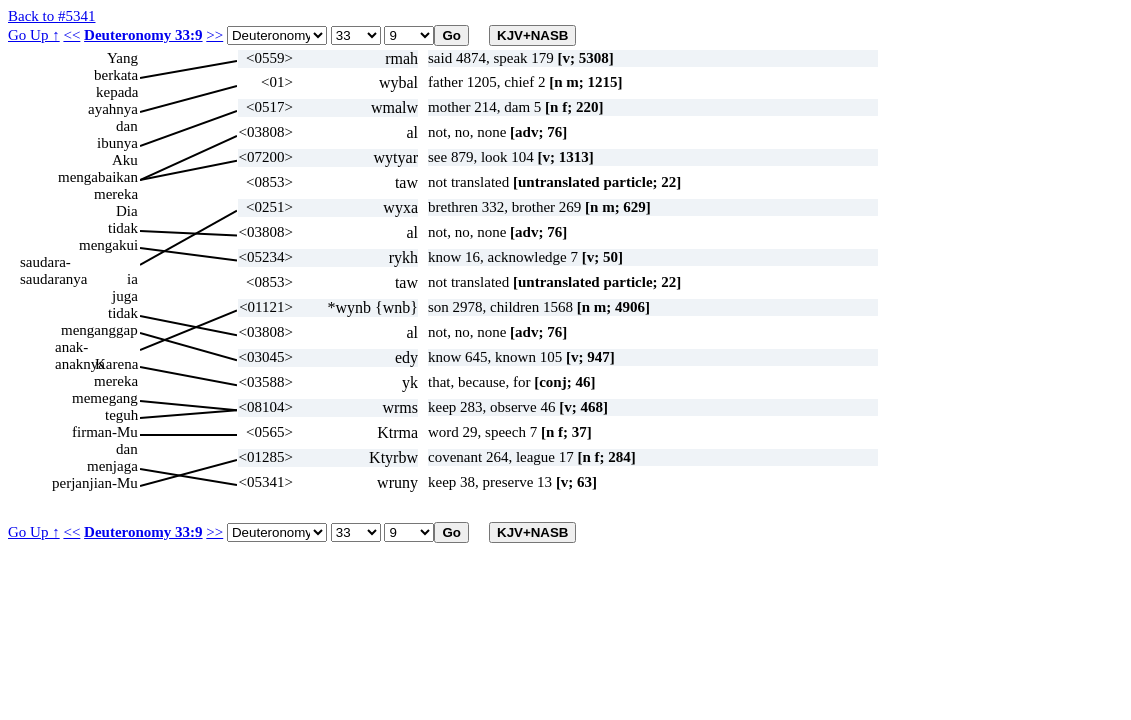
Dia (127, 211)
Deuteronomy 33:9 (143, 35)
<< (71, 35)
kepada (117, 92)
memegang (105, 398)
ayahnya (113, 109)
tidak (123, 228)
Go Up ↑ (34, 35)
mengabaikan (98, 177)
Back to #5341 (52, 16)
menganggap (99, 330)
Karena (116, 364)
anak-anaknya (80, 347)
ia (132, 279)
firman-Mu (105, 432)
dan (127, 126)
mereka (116, 194)
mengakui (108, 245)
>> (214, 35)
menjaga (112, 466)
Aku (125, 160)
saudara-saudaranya (53, 262)
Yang (122, 58)
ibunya (117, 143)
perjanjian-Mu (95, 483)
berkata (116, 75)
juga (125, 296)
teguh (121, 415)
